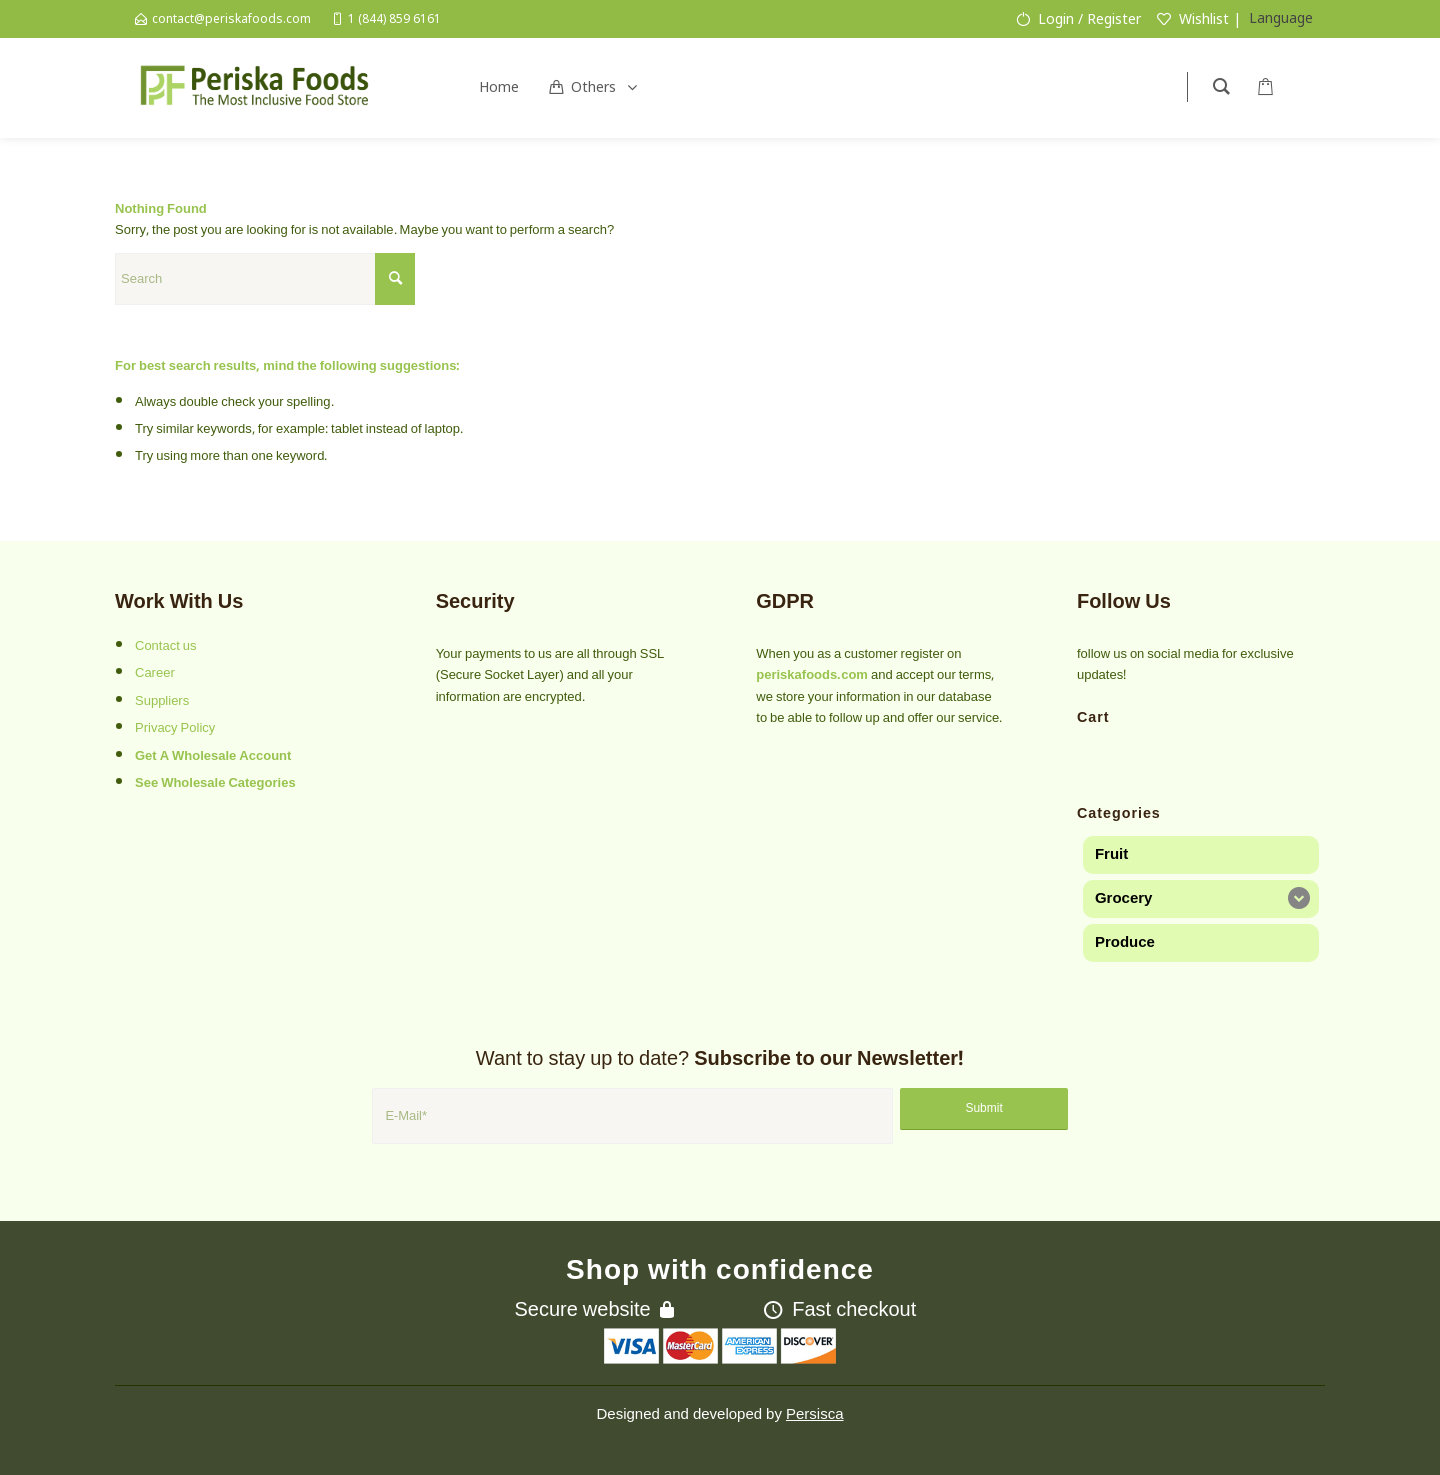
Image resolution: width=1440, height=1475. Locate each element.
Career (155, 673)
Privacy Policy (175, 728)
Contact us (166, 646)
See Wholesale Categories (215, 783)
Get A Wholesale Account (213, 756)
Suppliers (162, 701)
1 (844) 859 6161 (394, 18)
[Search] (265, 279)
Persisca (815, 1414)
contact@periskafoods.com (231, 18)
